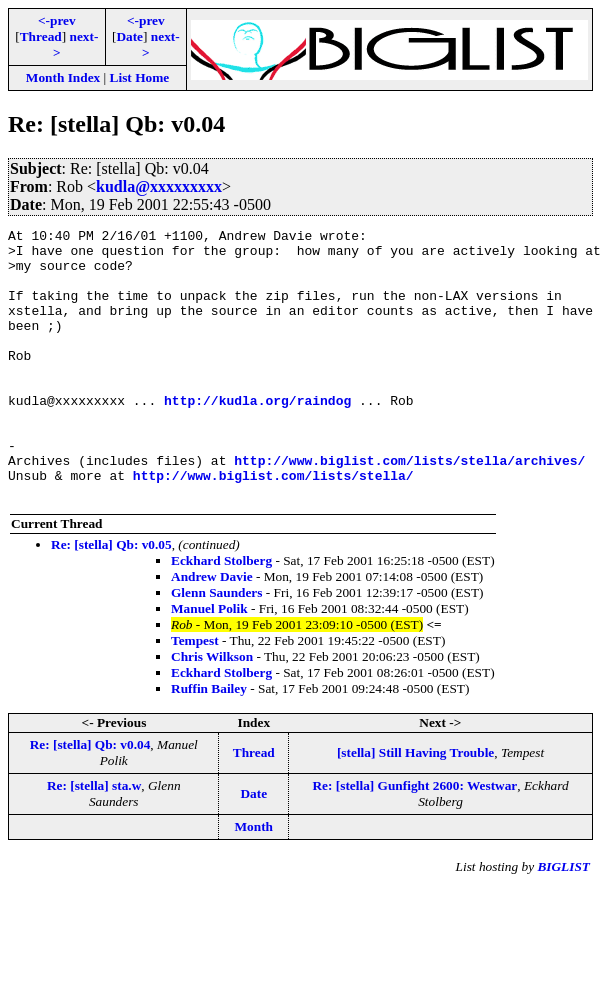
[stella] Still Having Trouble (415, 806)
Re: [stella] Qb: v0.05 (111, 598)
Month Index (63, 77)
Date (129, 36)
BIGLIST (563, 920)
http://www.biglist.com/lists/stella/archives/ (409, 508)
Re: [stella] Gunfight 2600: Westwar (414, 839)
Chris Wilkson (212, 710)
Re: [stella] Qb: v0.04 (90, 798)
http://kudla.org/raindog (257, 436)
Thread (41, 36)
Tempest (195, 694)
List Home (140, 77)
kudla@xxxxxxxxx (159, 186)
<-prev (57, 20)
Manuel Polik (209, 662)
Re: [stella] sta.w (94, 839)
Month (254, 880)
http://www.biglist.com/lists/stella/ (273, 526)
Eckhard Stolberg (221, 614)
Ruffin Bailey (209, 742)
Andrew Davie (212, 630)
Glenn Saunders (216, 646)
